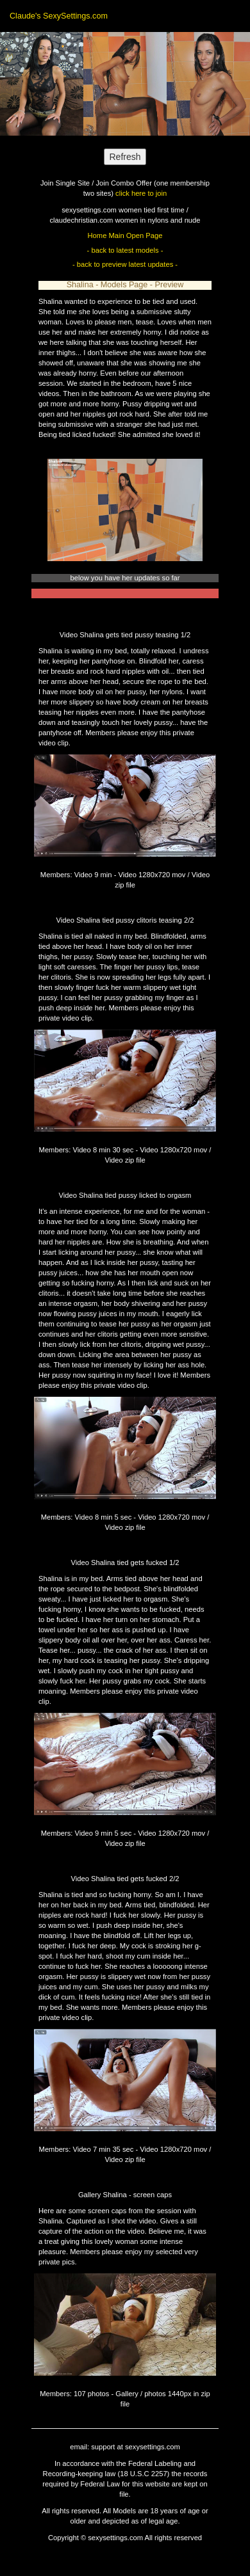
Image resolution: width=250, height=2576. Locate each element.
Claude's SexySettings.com (59, 16)
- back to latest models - (125, 250)
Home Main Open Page (125, 235)
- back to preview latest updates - (125, 264)
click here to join (141, 193)
